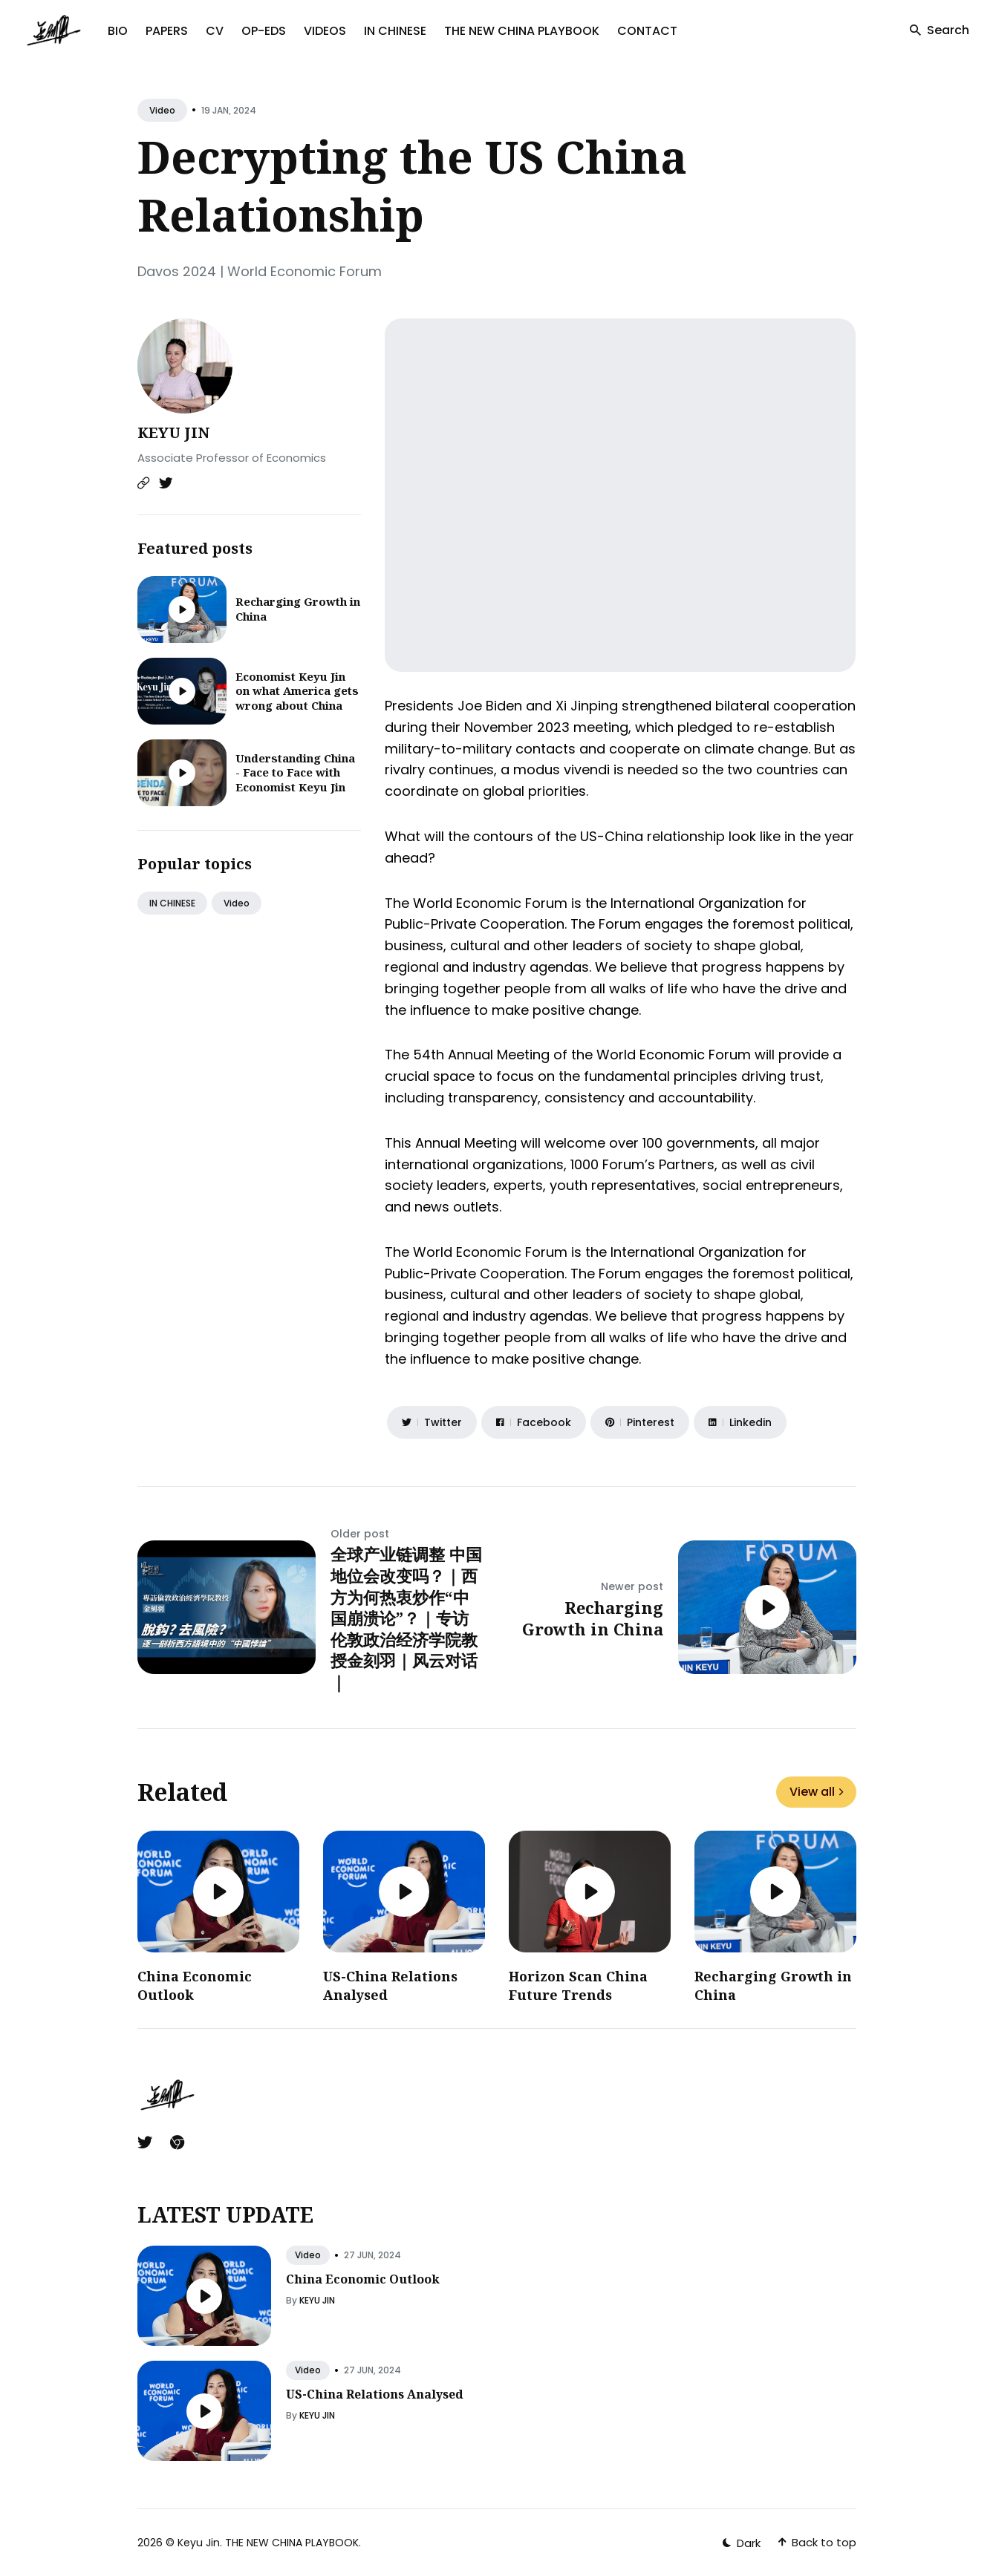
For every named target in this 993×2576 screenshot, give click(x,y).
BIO (118, 30)
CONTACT (647, 30)
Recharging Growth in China (297, 609)
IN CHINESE (395, 30)
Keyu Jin (199, 2542)
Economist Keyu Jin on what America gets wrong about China (297, 691)
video (162, 110)
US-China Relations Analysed (374, 2394)
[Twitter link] (165, 483)
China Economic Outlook (363, 2279)
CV (215, 30)
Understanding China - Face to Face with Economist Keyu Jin (295, 772)
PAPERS (167, 30)
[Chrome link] (177, 2142)
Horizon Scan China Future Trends (578, 1985)
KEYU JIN (173, 432)
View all (816, 1791)
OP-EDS (263, 30)
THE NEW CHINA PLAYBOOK (521, 30)
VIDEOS (325, 30)
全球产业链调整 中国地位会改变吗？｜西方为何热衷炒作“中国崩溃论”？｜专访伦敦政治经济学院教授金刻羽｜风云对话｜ (406, 1618)
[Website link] (143, 483)
